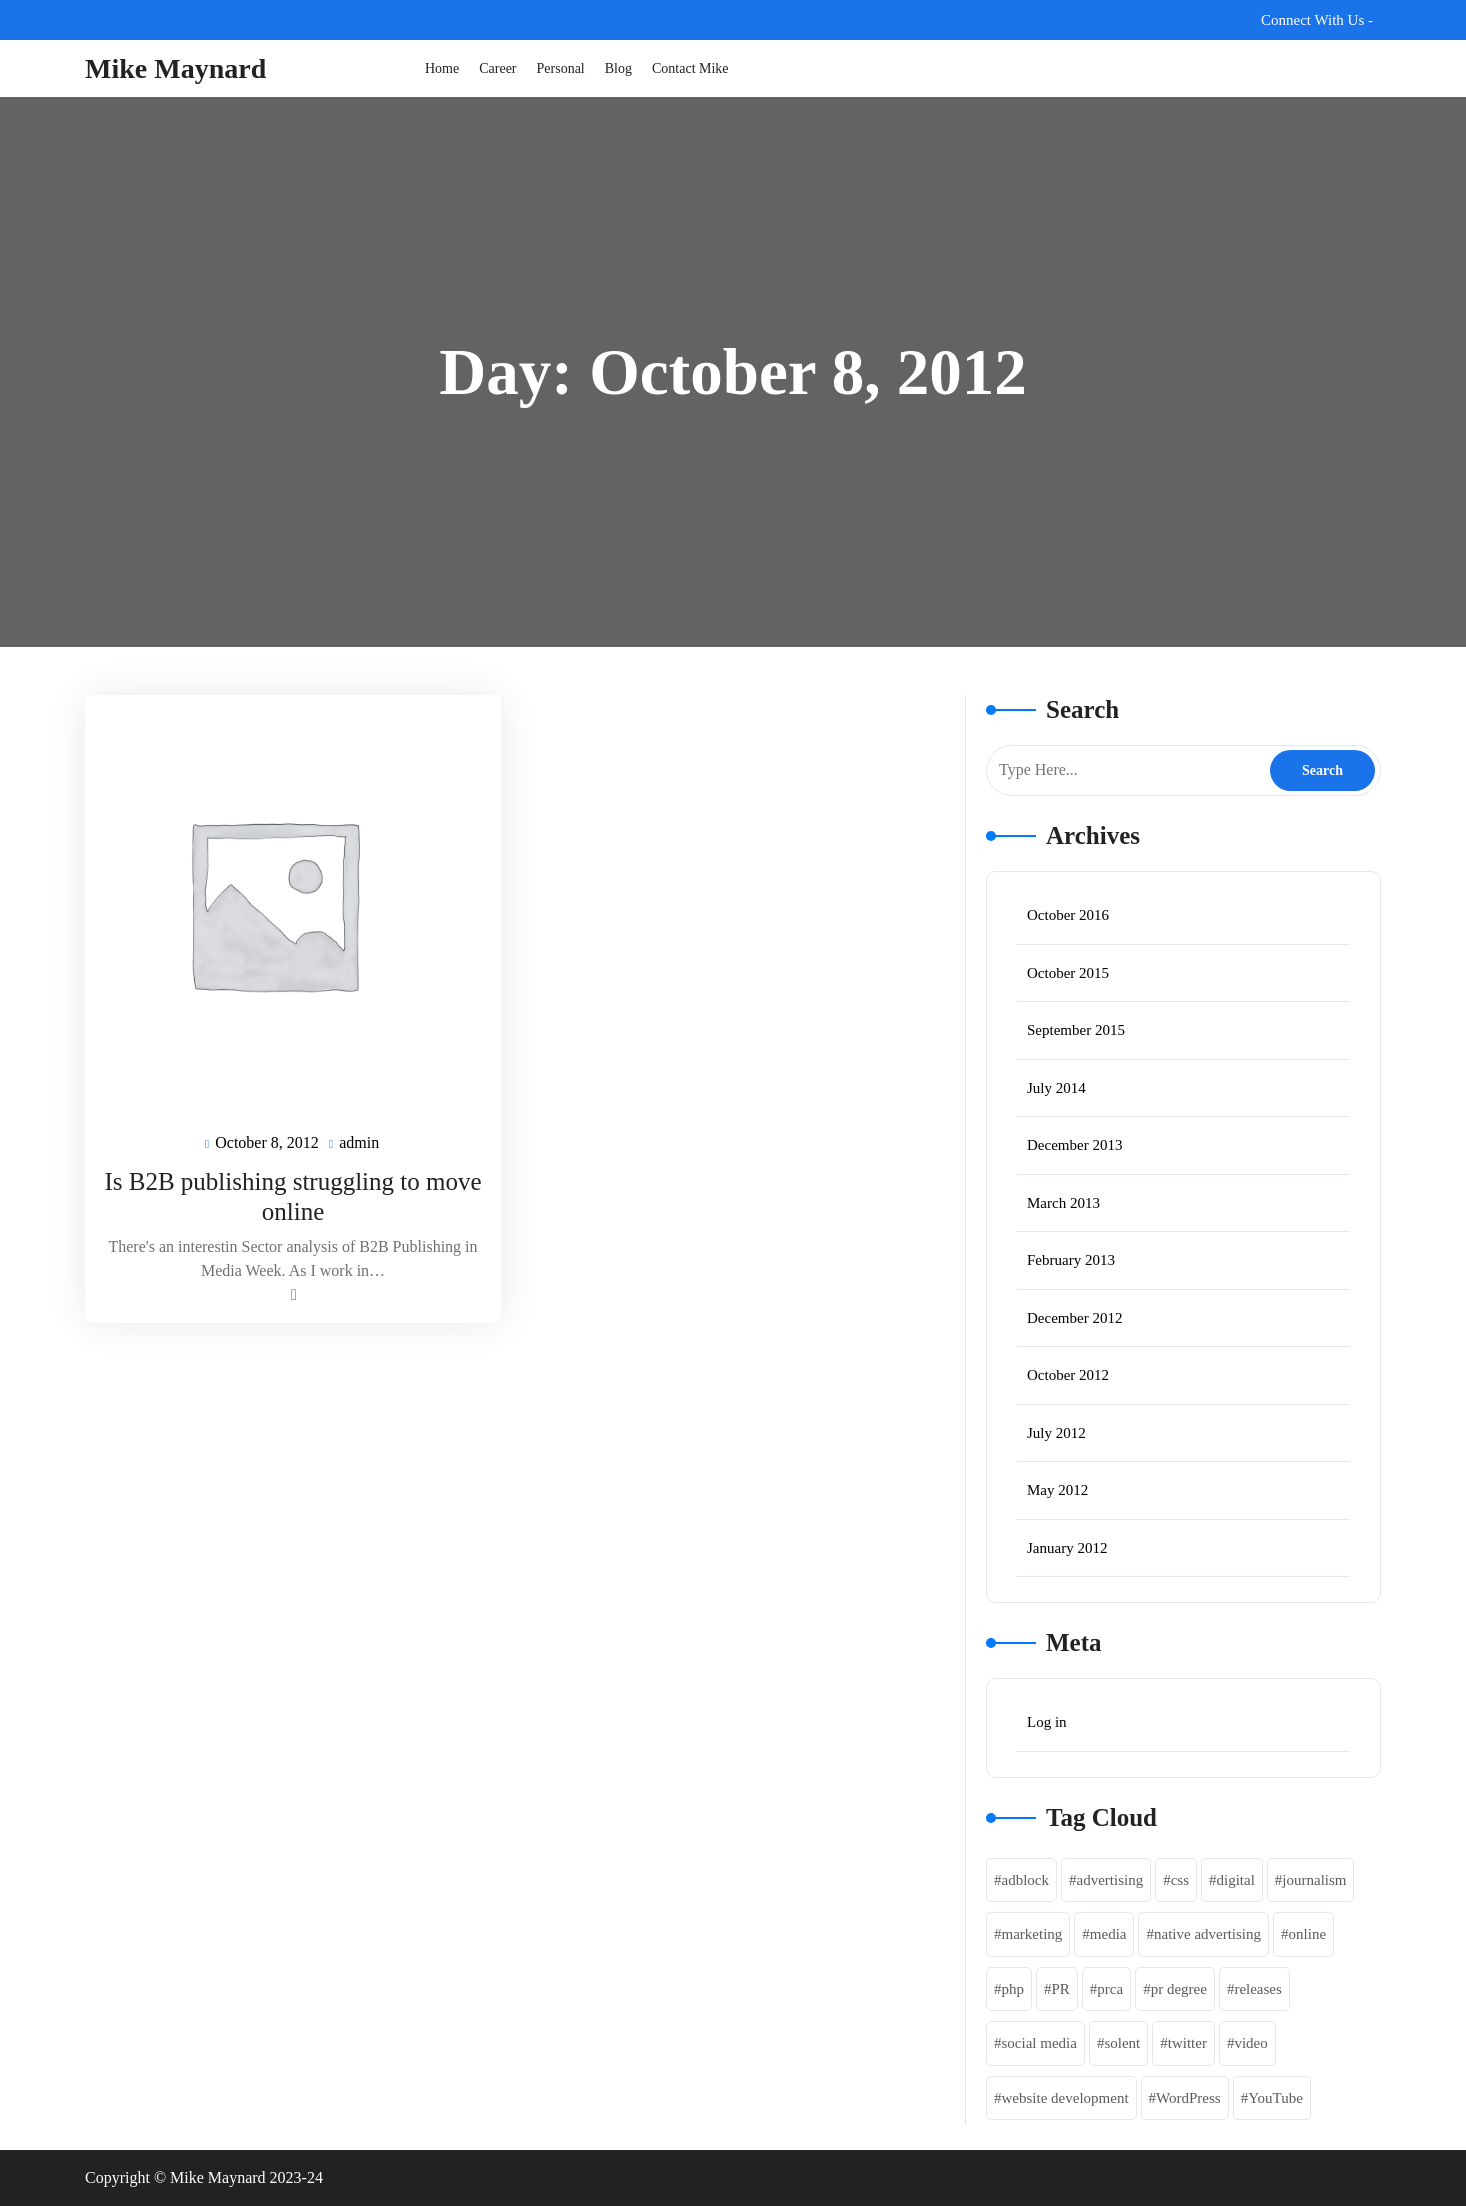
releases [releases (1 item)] (1257, 1989)
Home (442, 68)
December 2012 (1074, 1318)
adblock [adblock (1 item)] (1025, 1880)
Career (497, 68)
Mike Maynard (175, 68)
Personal (561, 68)
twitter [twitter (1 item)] (1187, 2043)
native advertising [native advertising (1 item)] (1207, 1934)
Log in (1047, 1722)
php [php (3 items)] (1013, 1989)
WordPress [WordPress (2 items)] (1188, 2098)
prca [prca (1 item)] (1110, 1989)
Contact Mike (690, 68)
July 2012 (1056, 1433)
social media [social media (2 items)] (1039, 2043)
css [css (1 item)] (1180, 1880)
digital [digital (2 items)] (1235, 1880)
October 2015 (1068, 973)
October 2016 (1068, 915)
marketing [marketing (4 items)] (1032, 1934)
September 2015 (1076, 1030)
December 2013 (1074, 1145)
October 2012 (1068, 1375)
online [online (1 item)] (1308, 1934)
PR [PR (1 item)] (1061, 1989)
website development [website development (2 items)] (1065, 2098)
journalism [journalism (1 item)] (1314, 1880)
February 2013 (1071, 1260)
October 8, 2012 (268, 1143)
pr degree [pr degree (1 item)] (1179, 1989)
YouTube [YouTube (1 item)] (1275, 2098)
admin (360, 1141)
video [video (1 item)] (1250, 2043)
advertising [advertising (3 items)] (1109, 1880)
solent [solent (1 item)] (1122, 2043)
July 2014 (1056, 1088)
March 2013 (1063, 1203)
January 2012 (1067, 1548)
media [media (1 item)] (1108, 1934)
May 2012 (1057, 1490)
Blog (618, 68)
